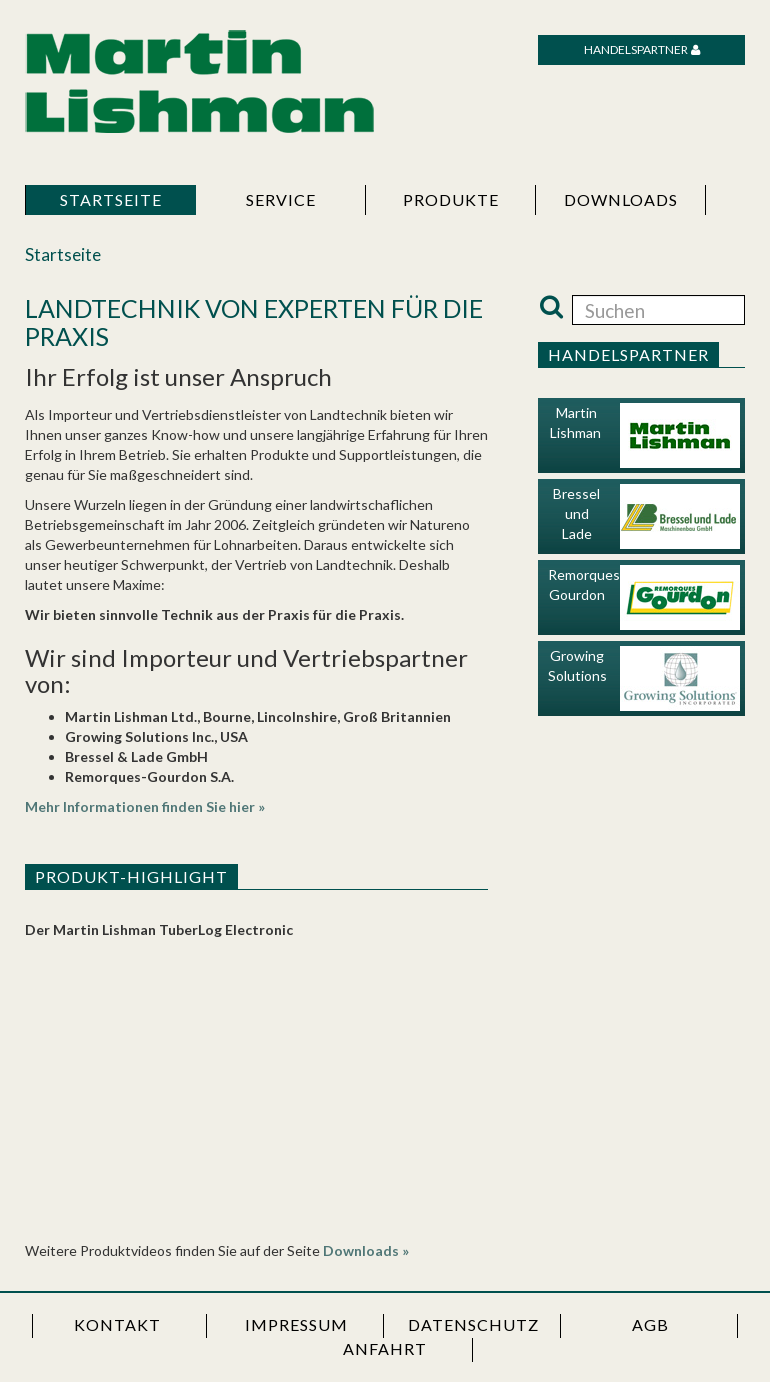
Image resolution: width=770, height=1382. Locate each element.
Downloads (621, 199)
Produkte (451, 199)
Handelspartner (636, 49)
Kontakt (117, 1324)
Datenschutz (473, 1324)
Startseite (111, 199)
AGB (650, 1324)
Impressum (296, 1324)
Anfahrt (385, 1348)
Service (281, 199)
